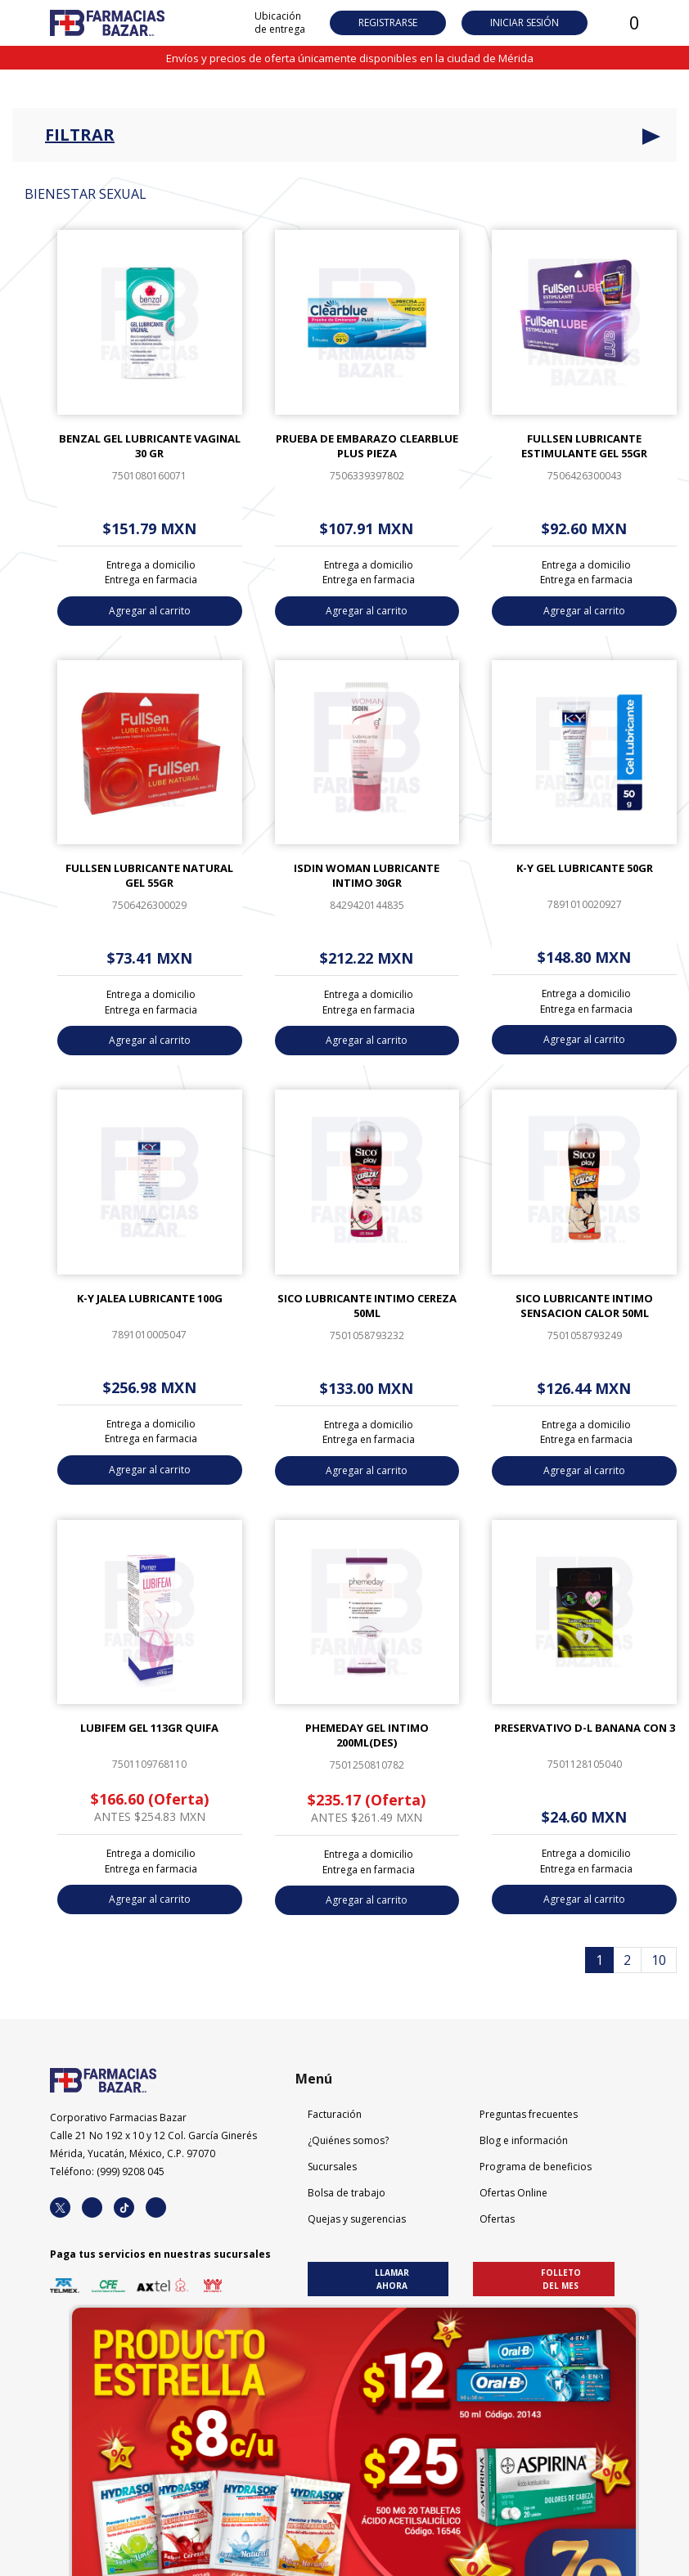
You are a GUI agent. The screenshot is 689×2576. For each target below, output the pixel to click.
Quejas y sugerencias (357, 2219)
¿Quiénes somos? (348, 2140)
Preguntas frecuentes (529, 2114)
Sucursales (332, 2167)
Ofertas (497, 2219)
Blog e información (524, 2140)
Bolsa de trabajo (346, 2193)
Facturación (335, 2114)
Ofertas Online (513, 2193)
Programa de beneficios (536, 2167)
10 (658, 1960)
